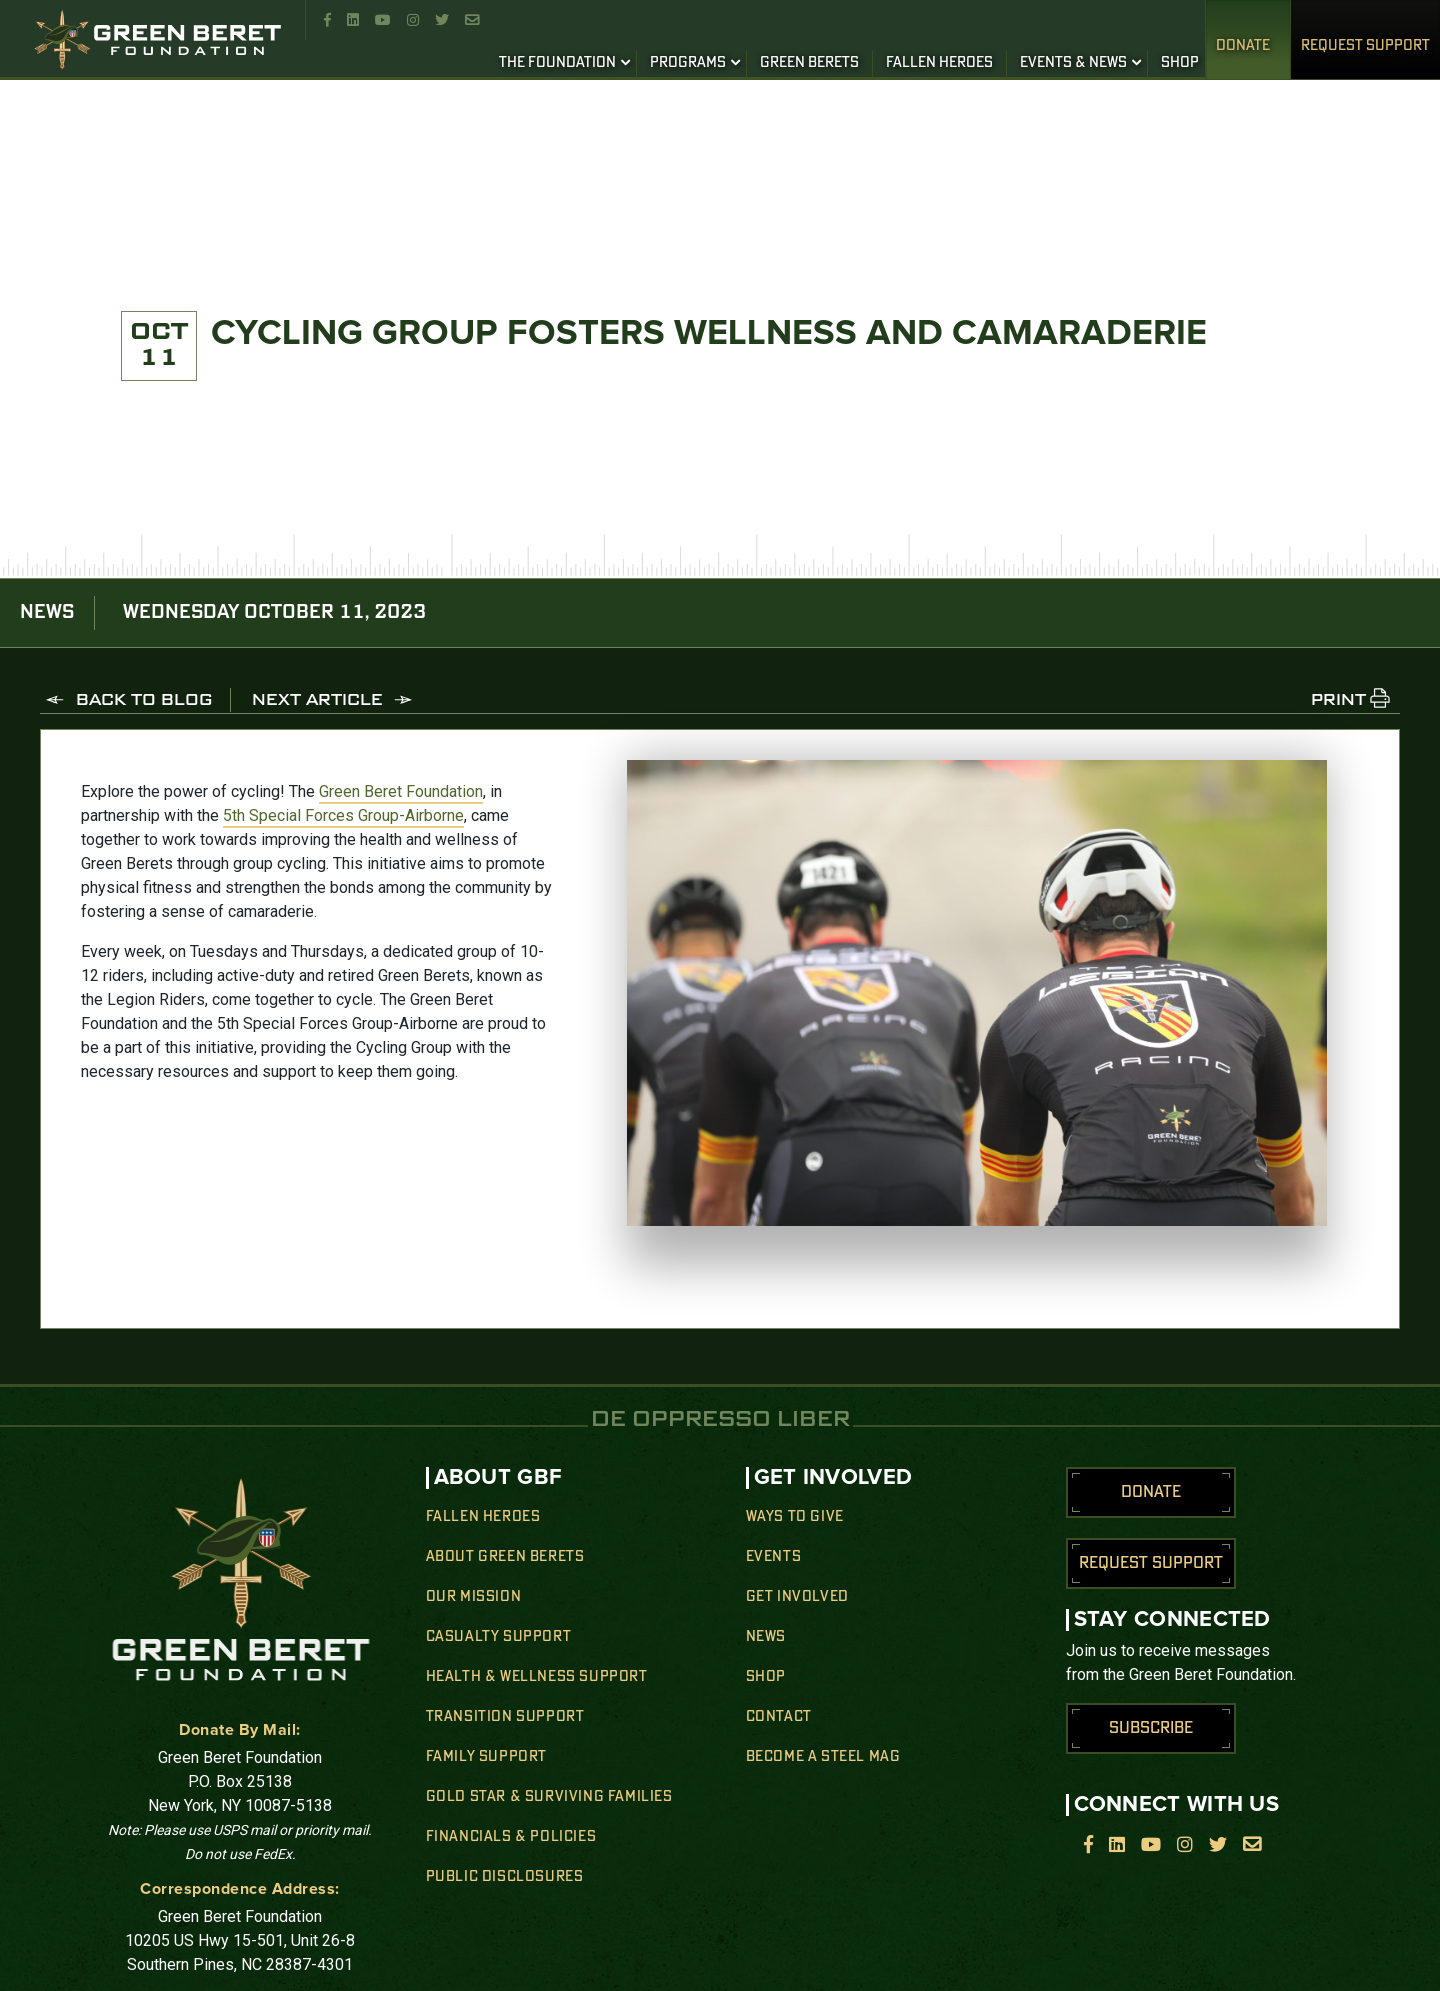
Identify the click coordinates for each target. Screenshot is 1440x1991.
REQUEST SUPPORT (1365, 46)
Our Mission (474, 1597)
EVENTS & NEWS (1073, 63)
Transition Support (505, 1717)
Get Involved (797, 1597)
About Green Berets (505, 1557)
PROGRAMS (688, 63)
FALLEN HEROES (939, 63)
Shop (766, 1677)
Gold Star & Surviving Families (549, 1797)
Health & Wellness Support (537, 1677)
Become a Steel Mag (823, 1757)
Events (774, 1557)
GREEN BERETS (809, 63)
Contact (779, 1717)
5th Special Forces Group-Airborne (343, 815)
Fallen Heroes (483, 1517)
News (766, 1637)
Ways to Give (795, 1517)
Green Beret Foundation (401, 791)
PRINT (1338, 701)
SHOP (1180, 63)
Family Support (486, 1757)
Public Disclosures (505, 1877)
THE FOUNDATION (557, 63)
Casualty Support (499, 1637)
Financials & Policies (511, 1837)
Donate (1243, 46)
